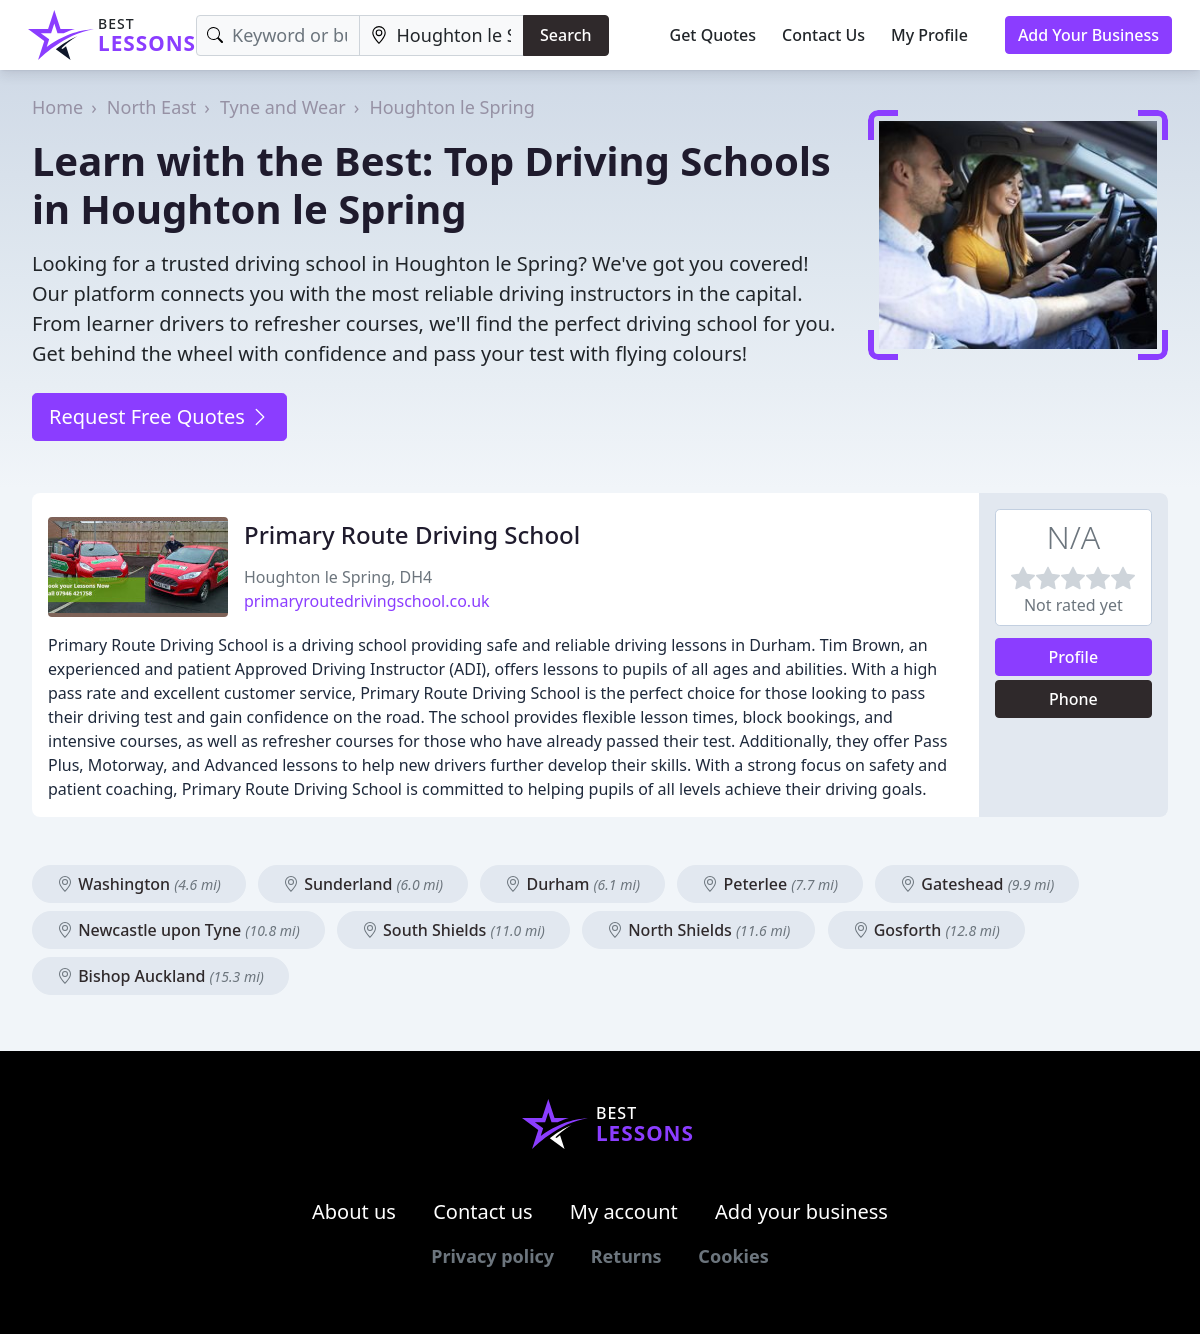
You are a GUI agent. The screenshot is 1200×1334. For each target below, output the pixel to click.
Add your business (801, 1211)
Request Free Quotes (159, 416)
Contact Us (823, 35)
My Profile (929, 35)
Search (565, 35)
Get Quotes (713, 35)
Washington (139, 884)
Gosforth (926, 930)
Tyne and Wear (283, 107)
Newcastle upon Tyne (178, 930)
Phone (1073, 699)
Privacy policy (492, 1256)
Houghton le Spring (451, 107)
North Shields (698, 930)
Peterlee (770, 884)
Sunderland (363, 884)
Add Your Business (1088, 35)
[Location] (442, 35)
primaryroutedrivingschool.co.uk (367, 601)
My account (624, 1211)
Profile (1074, 657)
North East (152, 107)
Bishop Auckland (160, 976)
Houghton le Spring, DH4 (338, 577)
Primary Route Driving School (412, 534)
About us (354, 1211)
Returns (626, 1256)
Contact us (483, 1211)
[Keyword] (278, 35)
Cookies (733, 1256)
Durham (572, 884)
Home (57, 107)
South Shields (453, 930)
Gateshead (977, 884)
